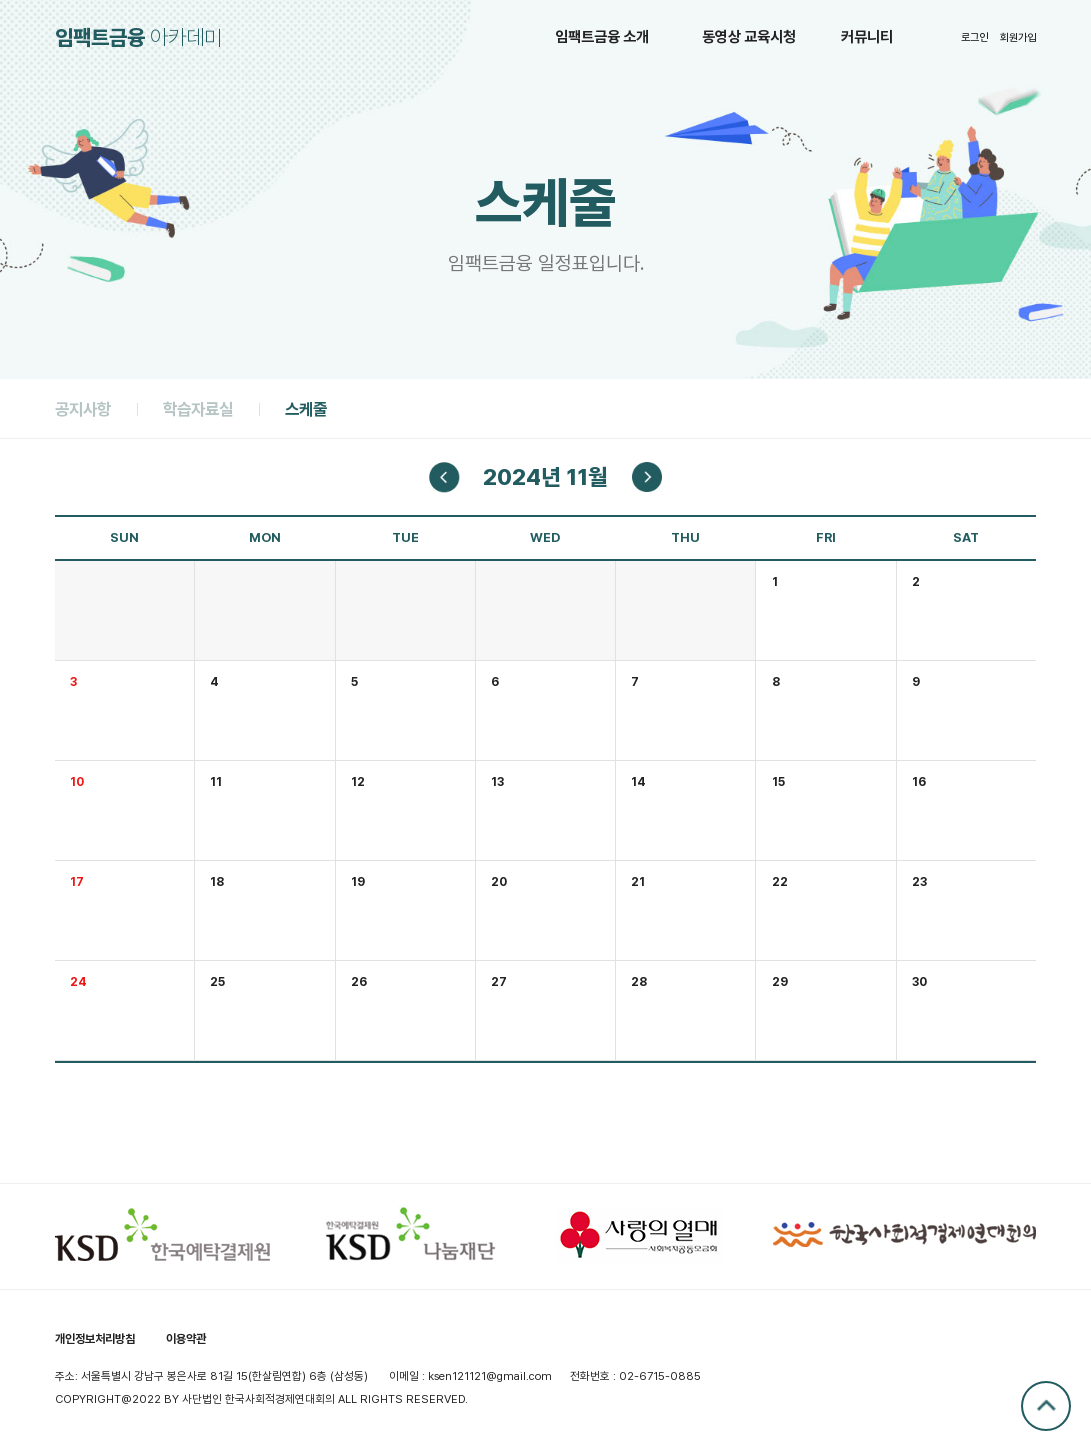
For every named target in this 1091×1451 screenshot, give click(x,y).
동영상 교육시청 (749, 37)
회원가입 (1018, 37)
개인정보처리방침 (95, 1338)
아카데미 (138, 37)
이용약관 (186, 1338)
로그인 (974, 37)
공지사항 (83, 409)
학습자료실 (198, 409)
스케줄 (306, 409)
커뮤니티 (867, 37)
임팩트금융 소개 (602, 37)
